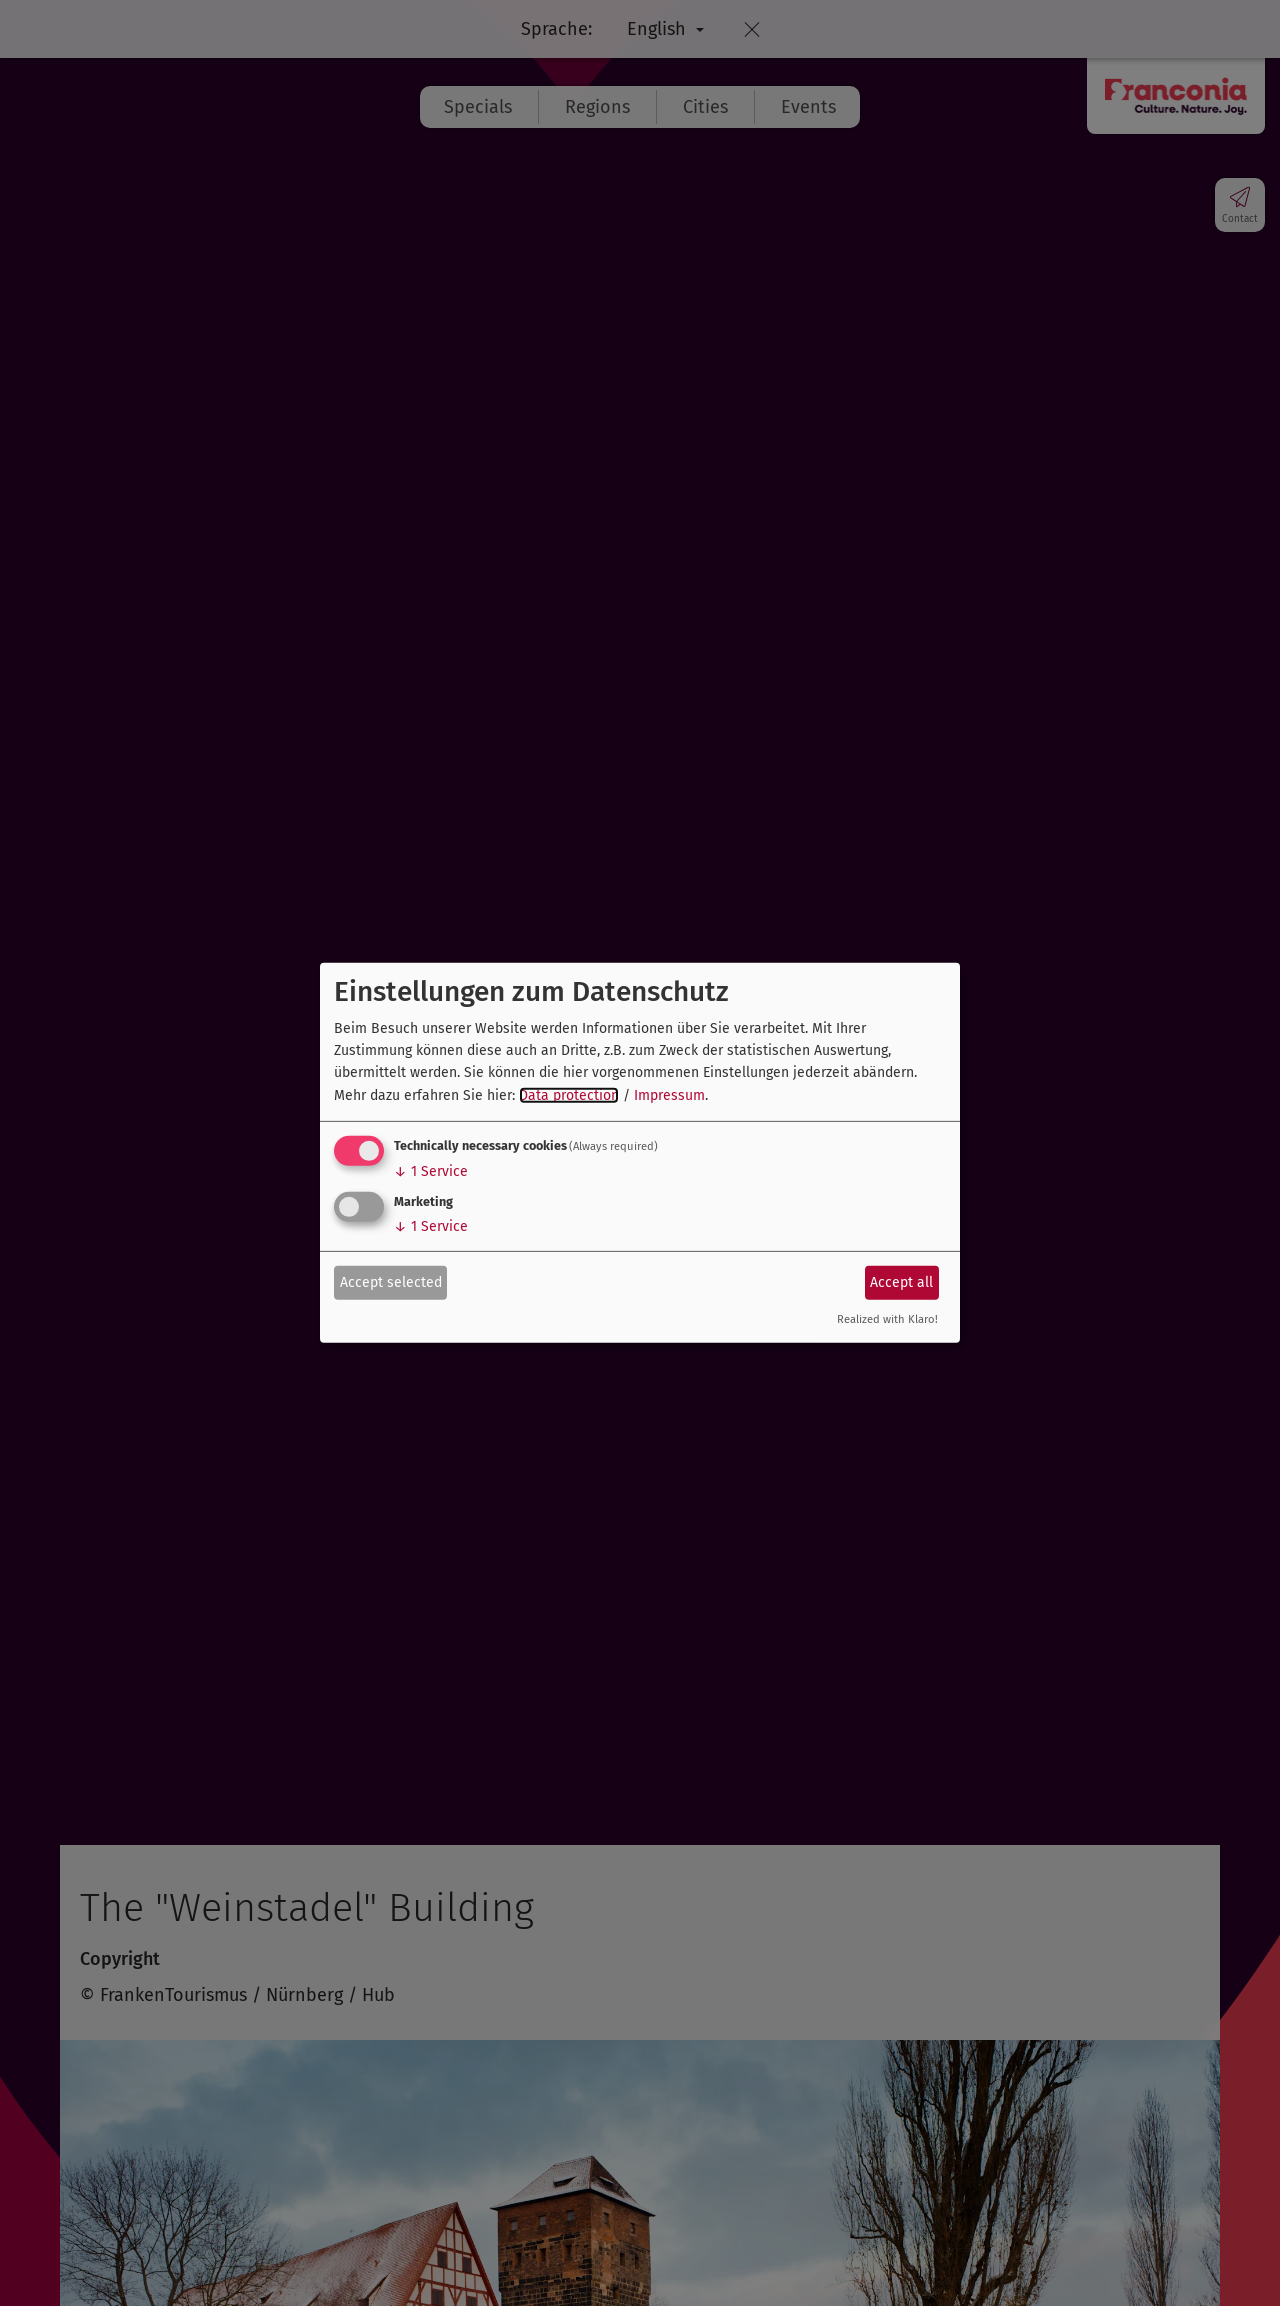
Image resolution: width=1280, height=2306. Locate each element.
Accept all (901, 1281)
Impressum (669, 1095)
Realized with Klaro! (887, 1319)
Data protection (569, 1095)
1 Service (431, 1171)
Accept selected (391, 1281)
